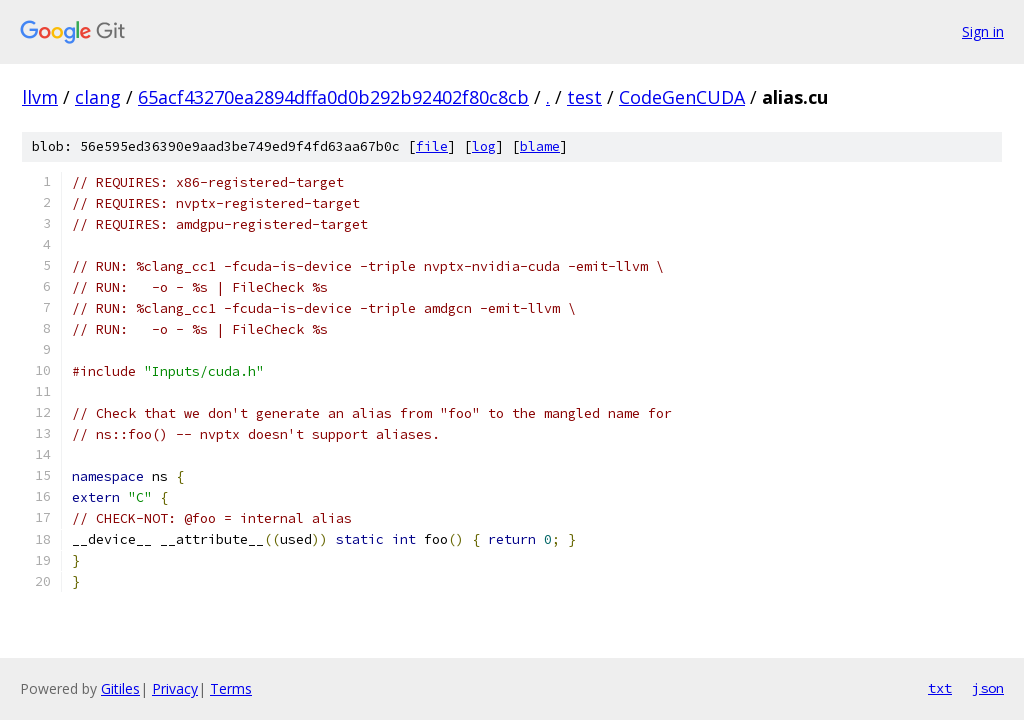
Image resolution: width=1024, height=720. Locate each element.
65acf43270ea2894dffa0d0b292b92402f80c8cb (333, 97)
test (584, 97)
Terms (231, 688)
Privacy (175, 688)
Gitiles (120, 688)
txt (940, 688)
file (432, 146)
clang (98, 97)
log (484, 146)
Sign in (983, 31)
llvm (40, 97)
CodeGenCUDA (682, 97)
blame (540, 146)
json (988, 688)
